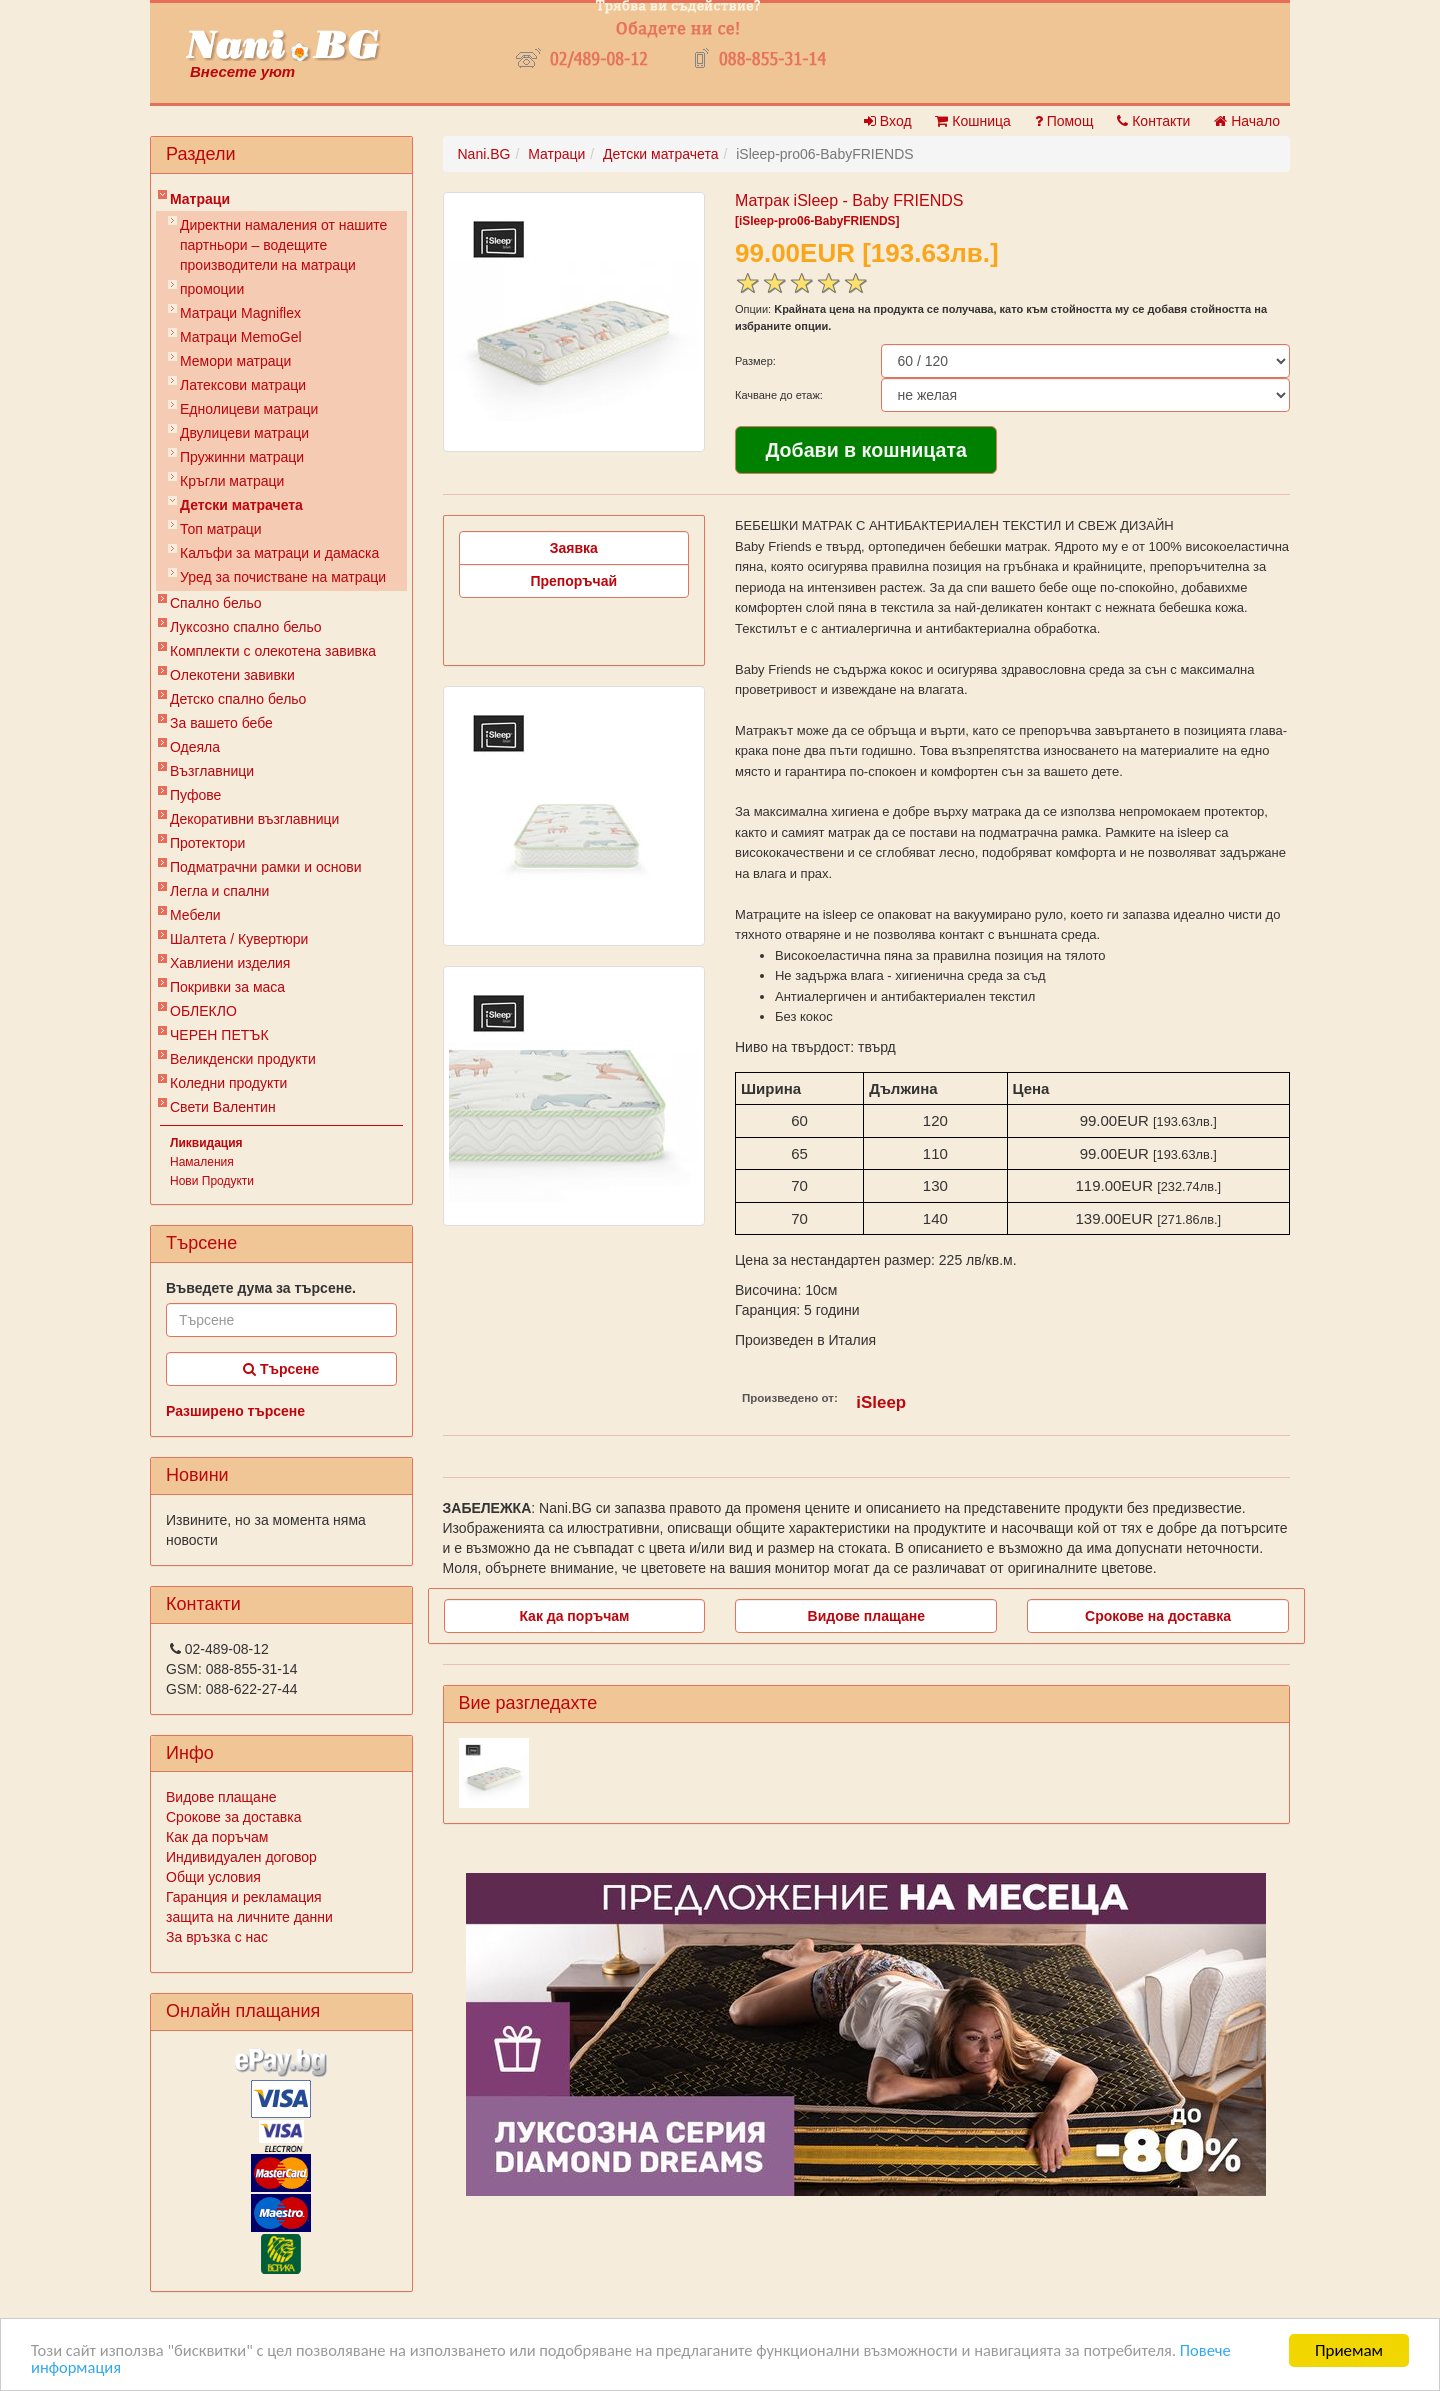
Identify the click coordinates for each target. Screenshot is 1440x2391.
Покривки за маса (227, 987)
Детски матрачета (241, 505)
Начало (1247, 121)
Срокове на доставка (1158, 1616)
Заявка (574, 548)
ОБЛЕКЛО (203, 1011)
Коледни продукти (228, 1083)
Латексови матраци (243, 385)
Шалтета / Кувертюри (239, 939)
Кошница (972, 121)
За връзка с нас (217, 1937)
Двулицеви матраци (244, 433)
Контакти (1153, 121)
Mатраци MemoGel (241, 337)
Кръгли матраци (232, 481)
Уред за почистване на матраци (283, 577)
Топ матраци (221, 529)
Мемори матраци (235, 361)
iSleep (881, 1402)
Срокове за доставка (233, 1817)
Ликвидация (206, 1143)
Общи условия (213, 1877)
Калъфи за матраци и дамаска (279, 553)
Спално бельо (216, 603)
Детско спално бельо (238, 699)
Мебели (195, 915)
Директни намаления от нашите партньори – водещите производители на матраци (283, 245)
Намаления (202, 1162)
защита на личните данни (249, 1917)
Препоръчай (573, 581)
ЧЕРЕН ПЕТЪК (219, 1035)
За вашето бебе (221, 723)
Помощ (1064, 121)
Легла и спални (219, 891)
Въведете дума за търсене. (261, 1288)
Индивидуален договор (241, 1857)
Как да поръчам (217, 1837)
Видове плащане (221, 1797)
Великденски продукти (243, 1059)
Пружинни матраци (242, 457)
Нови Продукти (212, 1181)
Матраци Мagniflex (240, 313)
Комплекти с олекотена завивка (273, 651)
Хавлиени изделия (230, 963)
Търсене (281, 1369)
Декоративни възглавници (254, 819)
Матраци (200, 199)
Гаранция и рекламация (244, 1897)
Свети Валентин (223, 1107)
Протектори (207, 843)
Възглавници (212, 771)
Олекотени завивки (232, 675)
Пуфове (195, 795)
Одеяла (195, 747)
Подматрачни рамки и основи (266, 867)
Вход (888, 121)
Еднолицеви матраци (249, 409)
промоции (212, 289)
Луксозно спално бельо (246, 627)
